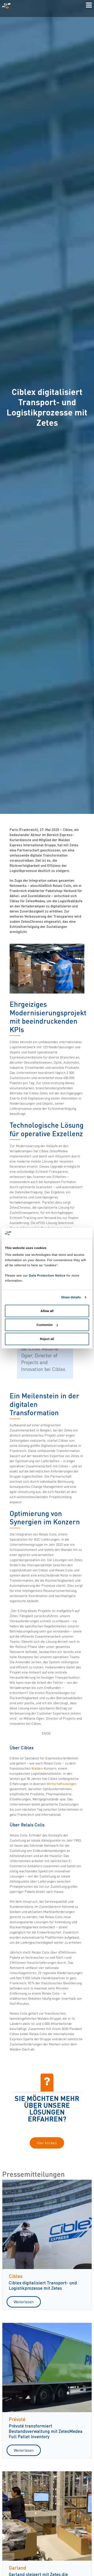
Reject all (47, 1339)
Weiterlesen (24, 2301)
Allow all (47, 1311)
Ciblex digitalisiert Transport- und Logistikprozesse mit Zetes (43, 2285)
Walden (37, 1768)
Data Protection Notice (47, 1275)
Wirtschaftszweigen (61, 1784)
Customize (47, 1325)
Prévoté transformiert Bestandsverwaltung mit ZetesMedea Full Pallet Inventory (45, 2431)
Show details (71, 1297)
